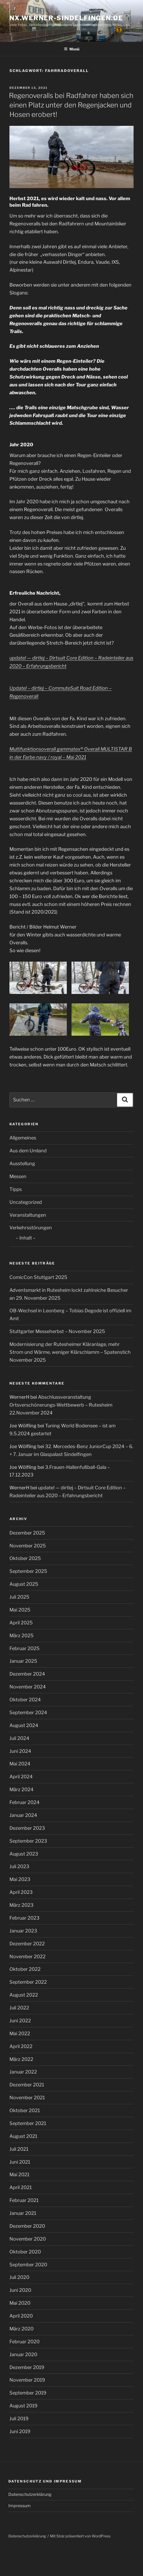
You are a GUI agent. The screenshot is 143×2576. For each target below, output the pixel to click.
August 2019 (23, 2405)
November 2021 (27, 2097)
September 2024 (28, 1712)
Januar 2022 (23, 2072)
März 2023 (21, 1905)
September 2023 (28, 1841)
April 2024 (21, 1776)
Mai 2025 (19, 1610)
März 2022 (21, 2059)
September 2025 (28, 1571)
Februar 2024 (24, 1802)
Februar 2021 (23, 2200)
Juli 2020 (19, 2277)
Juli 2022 (19, 2007)
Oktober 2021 (24, 2110)
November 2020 (27, 2239)
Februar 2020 (24, 2341)
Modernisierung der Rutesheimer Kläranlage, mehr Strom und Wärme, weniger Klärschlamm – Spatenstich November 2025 (70, 1352)
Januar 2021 (22, 2213)
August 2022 (23, 1995)
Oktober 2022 (25, 1969)
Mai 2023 (19, 1879)
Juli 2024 (19, 1738)
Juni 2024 (20, 1751)
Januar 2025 (23, 1661)
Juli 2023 (19, 1866)
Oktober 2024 (25, 1699)
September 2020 (28, 2264)
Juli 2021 (18, 2149)
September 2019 (27, 2393)
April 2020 (21, 2316)
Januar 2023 (23, 1931)
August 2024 (23, 1725)
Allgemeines (22, 1138)
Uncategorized (25, 1202)
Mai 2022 (19, 2033)
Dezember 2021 (26, 2084)
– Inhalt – (26, 1238)
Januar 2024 (23, 1815)
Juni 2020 (20, 2290)
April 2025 (21, 1622)
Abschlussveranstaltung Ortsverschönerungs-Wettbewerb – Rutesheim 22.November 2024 (60, 1405)
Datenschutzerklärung (30, 2494)
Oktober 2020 (25, 2251)
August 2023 (23, 1854)
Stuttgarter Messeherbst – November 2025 (57, 1331)
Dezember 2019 (26, 2367)
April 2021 (20, 2187)
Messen (17, 1176)
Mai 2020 (19, 2303)
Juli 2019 (19, 2418)
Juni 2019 (19, 2431)
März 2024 (21, 1789)
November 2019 (27, 2380)
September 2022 (28, 1982)
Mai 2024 (19, 1763)
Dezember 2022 (27, 1943)
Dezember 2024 (27, 1674)
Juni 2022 (20, 2020)
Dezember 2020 (27, 2226)
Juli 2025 (19, 1597)
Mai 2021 (19, 2174)
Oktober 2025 (25, 1558)
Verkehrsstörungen (30, 1227)
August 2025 (23, 1584)
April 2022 (20, 2046)
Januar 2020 (23, 2354)
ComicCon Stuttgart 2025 (38, 1277)
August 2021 (23, 2136)
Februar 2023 (24, 1918)
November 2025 (27, 1545)
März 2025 (21, 1635)
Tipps (15, 1189)
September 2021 (27, 2123)
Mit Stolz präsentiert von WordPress (80, 2536)
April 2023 (21, 1892)
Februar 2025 (24, 1648)
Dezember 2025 (27, 1533)
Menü (71, 49)
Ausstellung (22, 1163)
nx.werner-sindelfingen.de (66, 18)
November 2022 (27, 1956)
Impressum (19, 2505)
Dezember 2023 (27, 1828)
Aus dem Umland (28, 1150)
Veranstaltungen (27, 1215)
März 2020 (21, 2328)
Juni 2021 (19, 2162)
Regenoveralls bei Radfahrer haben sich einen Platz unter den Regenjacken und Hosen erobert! (71, 105)
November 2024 (27, 1686)
